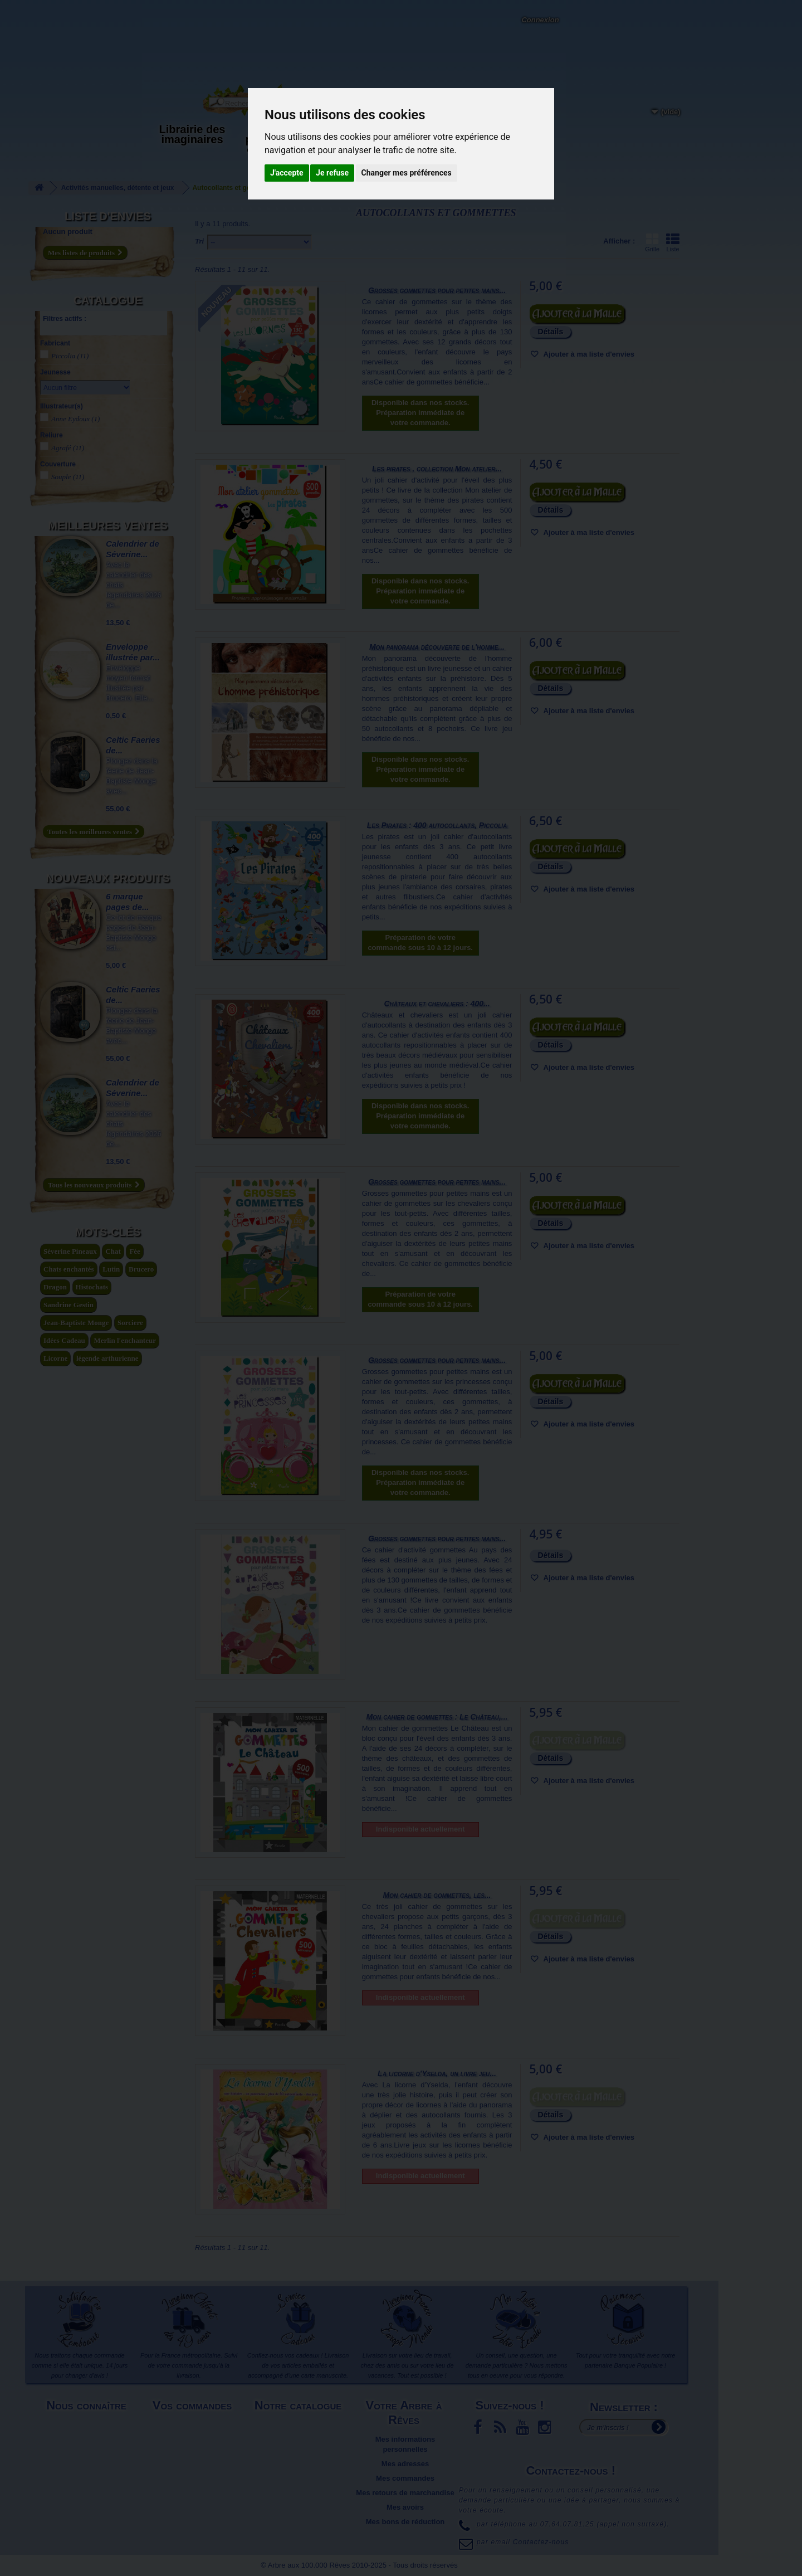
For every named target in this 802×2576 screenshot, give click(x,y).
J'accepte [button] (287, 172)
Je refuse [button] (332, 172)
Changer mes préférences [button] (406, 172)
